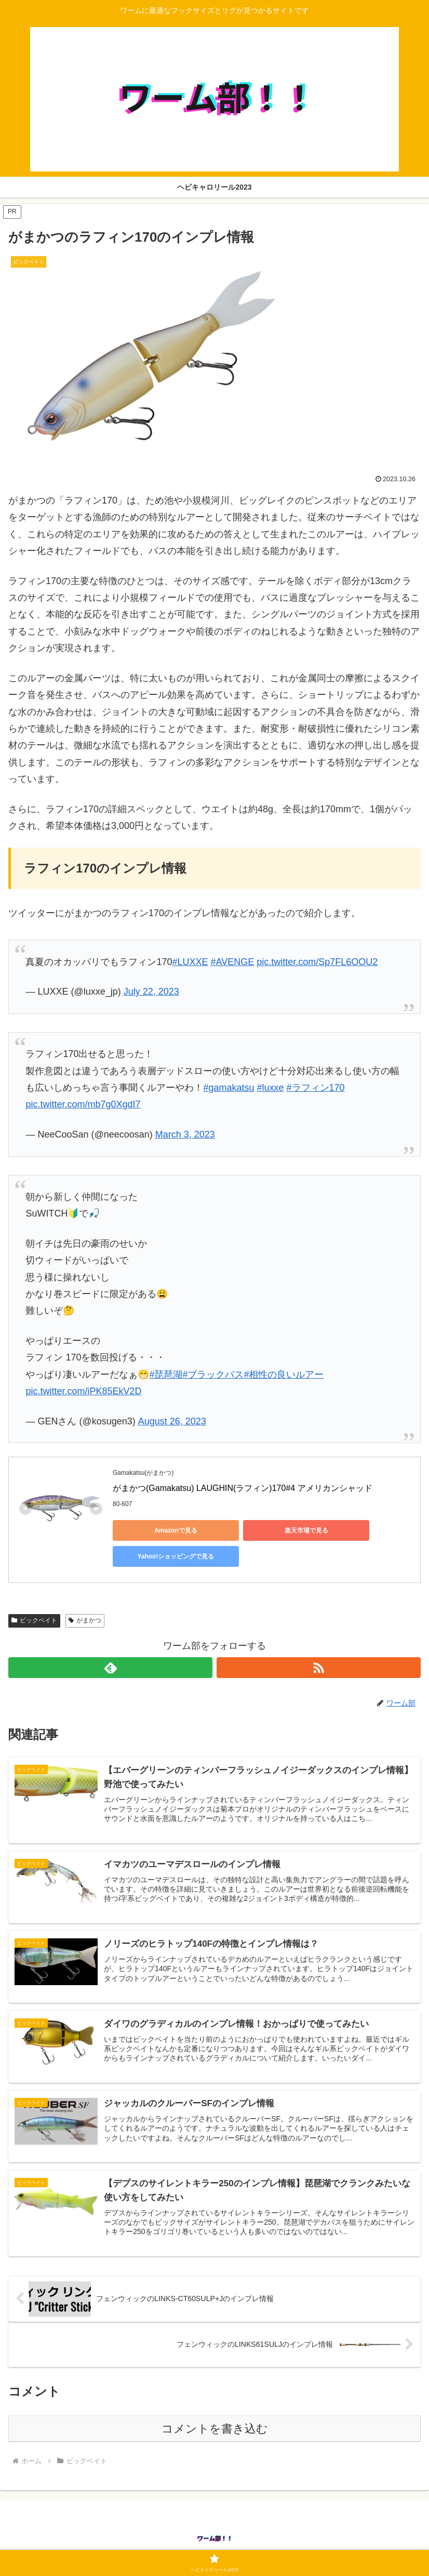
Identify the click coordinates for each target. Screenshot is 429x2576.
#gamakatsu (228, 1087)
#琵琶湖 (165, 1374)
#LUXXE (190, 962)
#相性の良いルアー (284, 1374)
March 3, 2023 (185, 1134)
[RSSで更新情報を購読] (319, 1645)
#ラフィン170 (316, 1087)
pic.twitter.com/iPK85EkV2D (83, 1391)
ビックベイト (34, 1599)
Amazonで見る (159, 1530)
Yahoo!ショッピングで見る (356, 1530)
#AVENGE (232, 962)
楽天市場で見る (258, 1530)
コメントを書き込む (215, 2407)
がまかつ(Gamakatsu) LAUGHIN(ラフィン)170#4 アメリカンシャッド (242, 1488)
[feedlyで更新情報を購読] (110, 1645)
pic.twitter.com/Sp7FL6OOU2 (317, 962)
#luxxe (270, 1087)
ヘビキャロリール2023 (214, 2543)
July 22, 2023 (151, 991)
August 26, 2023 (172, 1421)
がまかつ (85, 1599)
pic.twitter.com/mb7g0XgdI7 (82, 1104)
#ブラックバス (213, 1374)
